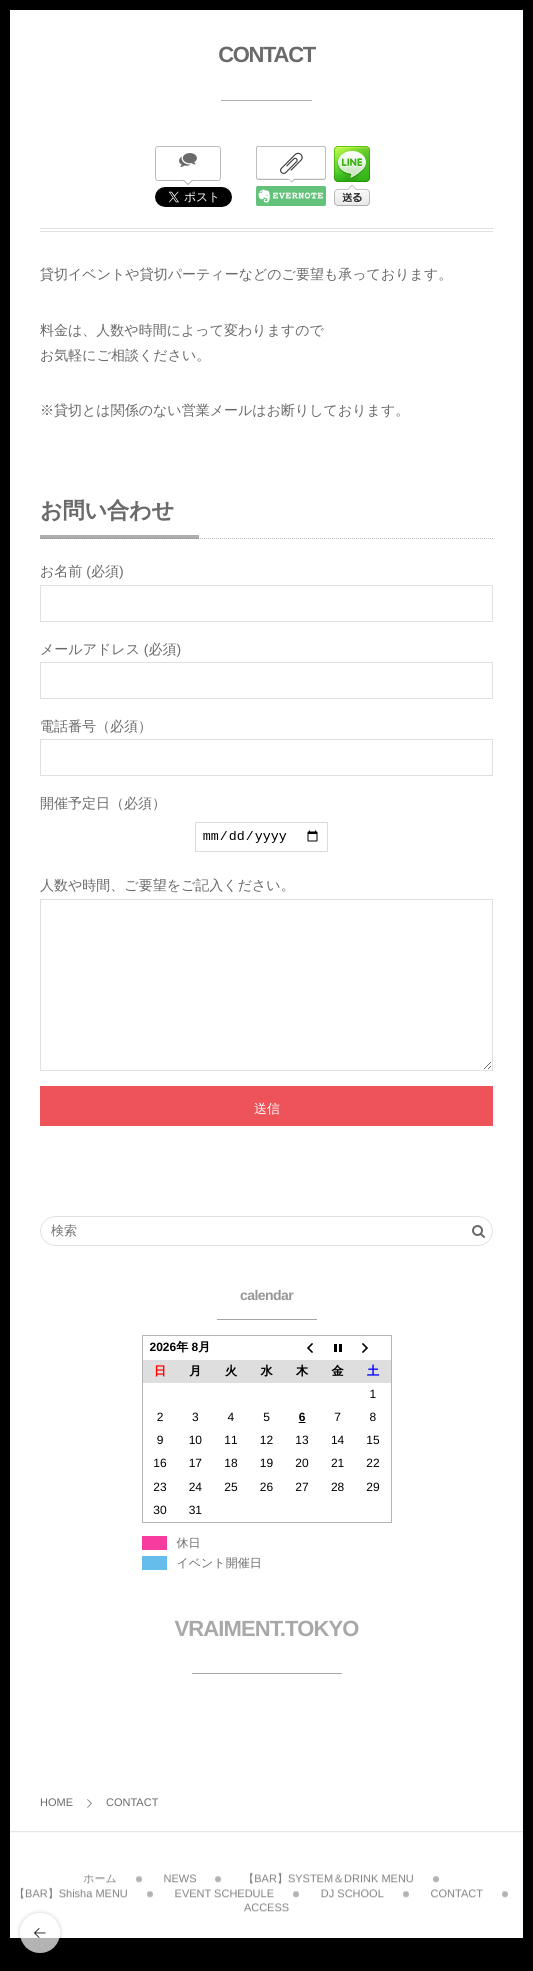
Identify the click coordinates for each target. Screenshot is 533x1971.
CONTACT (457, 1919)
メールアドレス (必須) (266, 670)
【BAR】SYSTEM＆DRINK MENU (328, 1905)
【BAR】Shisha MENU (71, 1919)
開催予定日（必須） (266, 828)
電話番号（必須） (266, 747)
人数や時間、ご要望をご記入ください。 (266, 991)
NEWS (179, 1905)
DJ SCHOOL (352, 1919)
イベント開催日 (219, 1596)
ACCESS (266, 1933)
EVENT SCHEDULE (224, 1919)
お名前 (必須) (266, 592)
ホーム (100, 1905)
